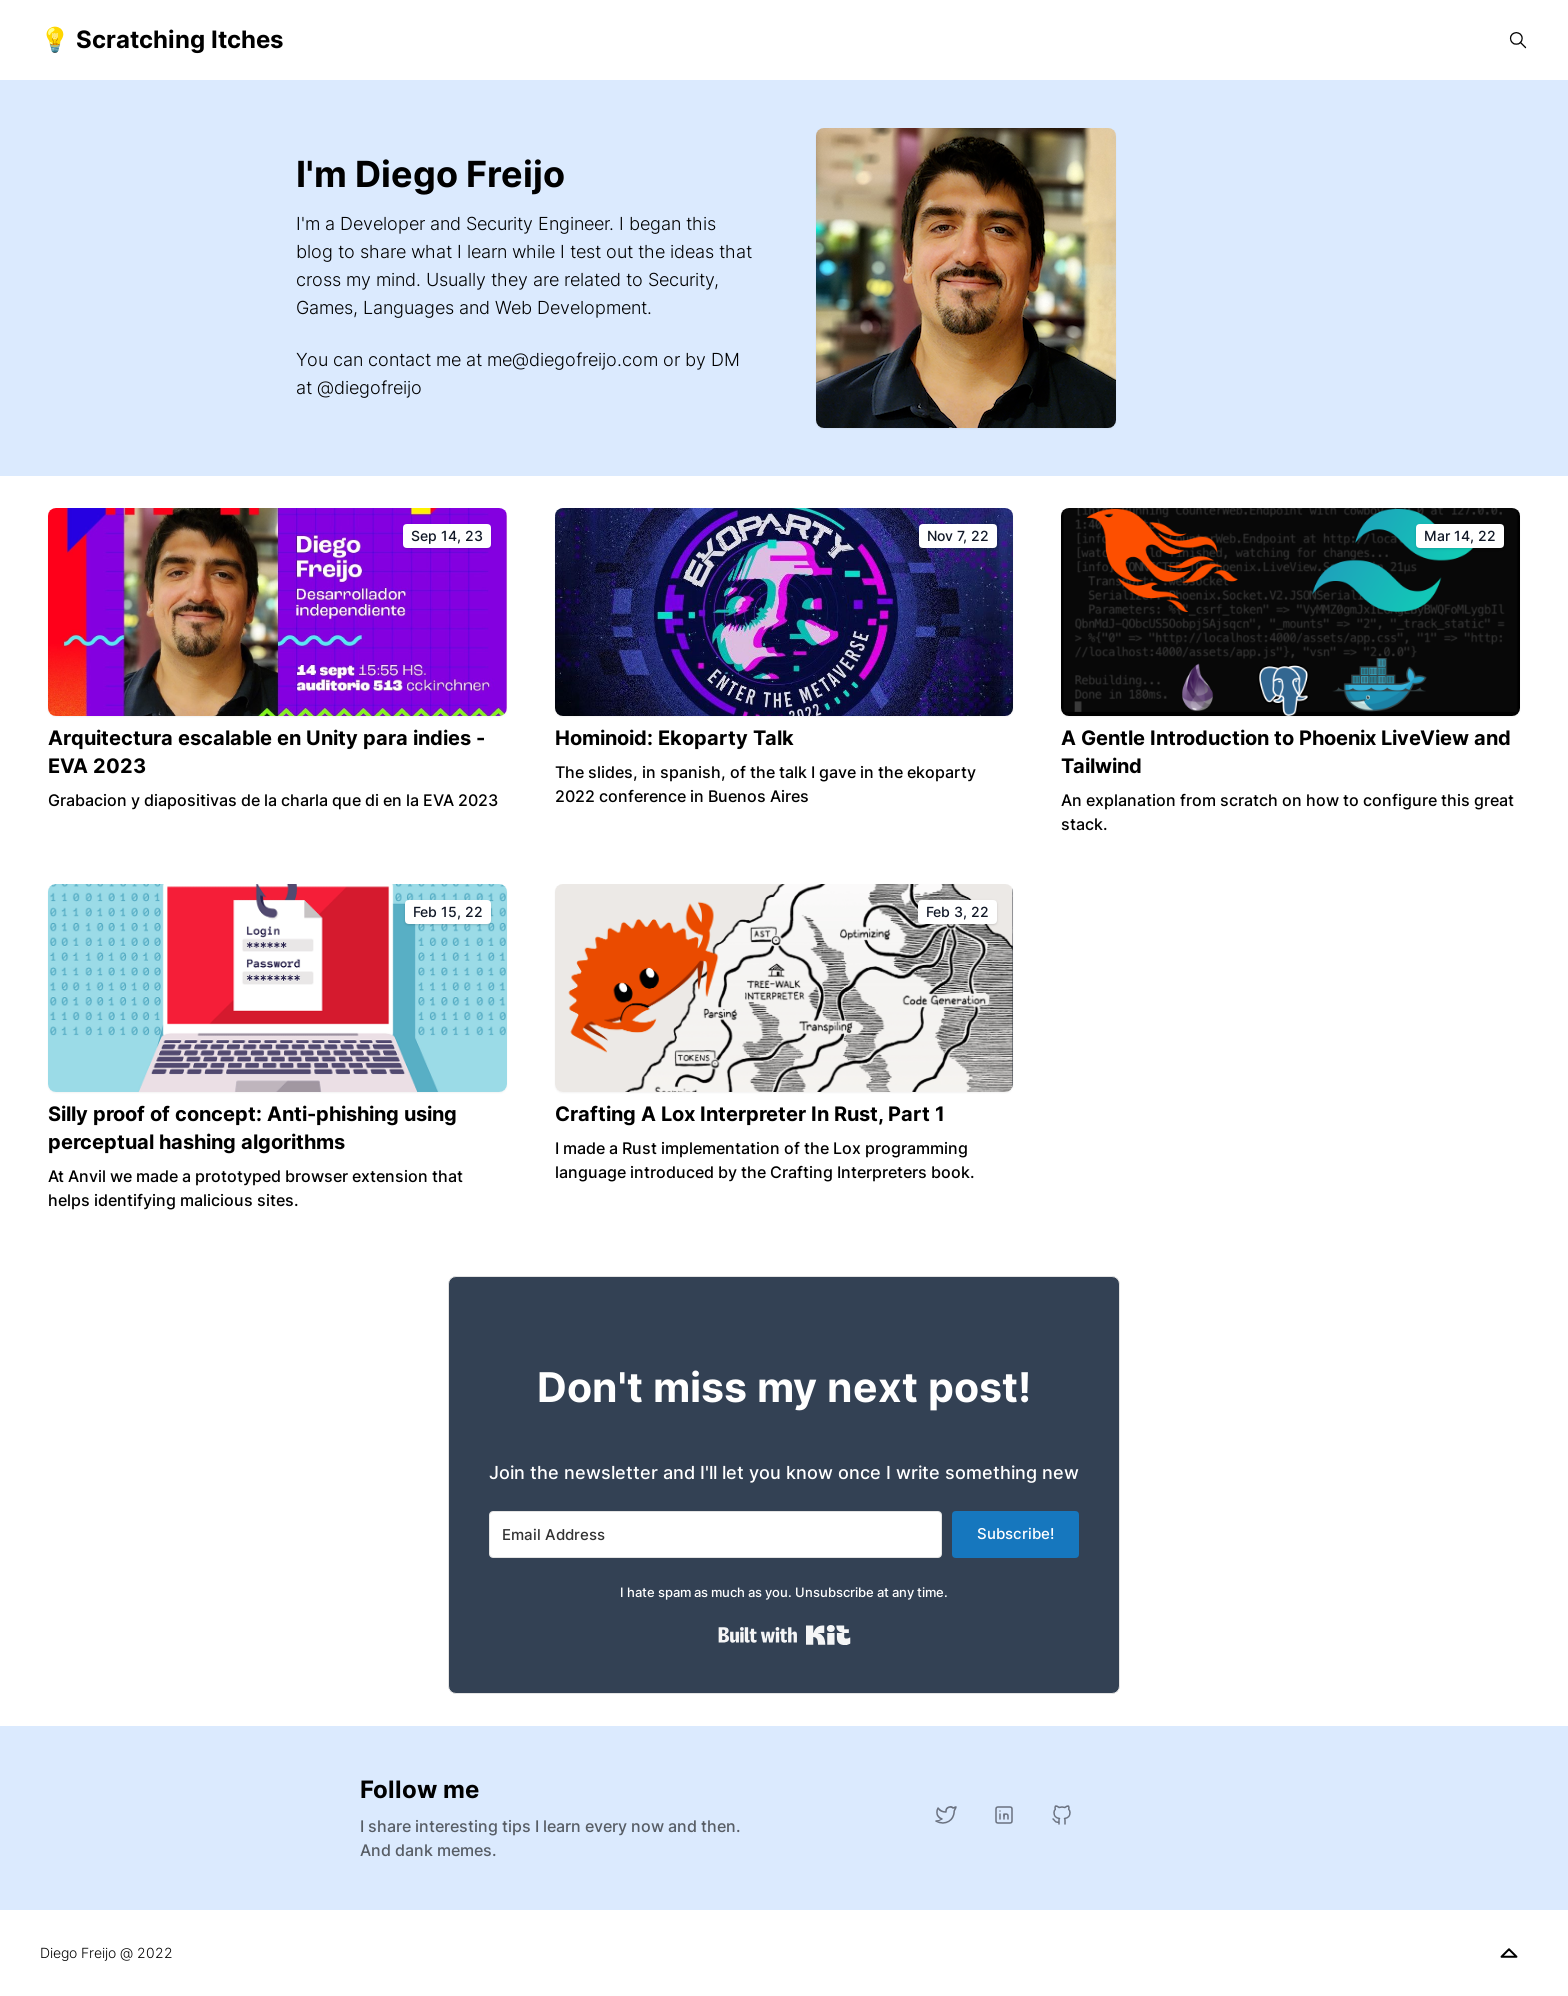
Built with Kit (784, 1635)
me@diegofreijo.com (572, 359)
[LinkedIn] (1004, 1815)
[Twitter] (946, 1815)
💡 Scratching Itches (161, 39)
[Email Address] (715, 1534)
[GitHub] (1062, 1815)
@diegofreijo (369, 387)
